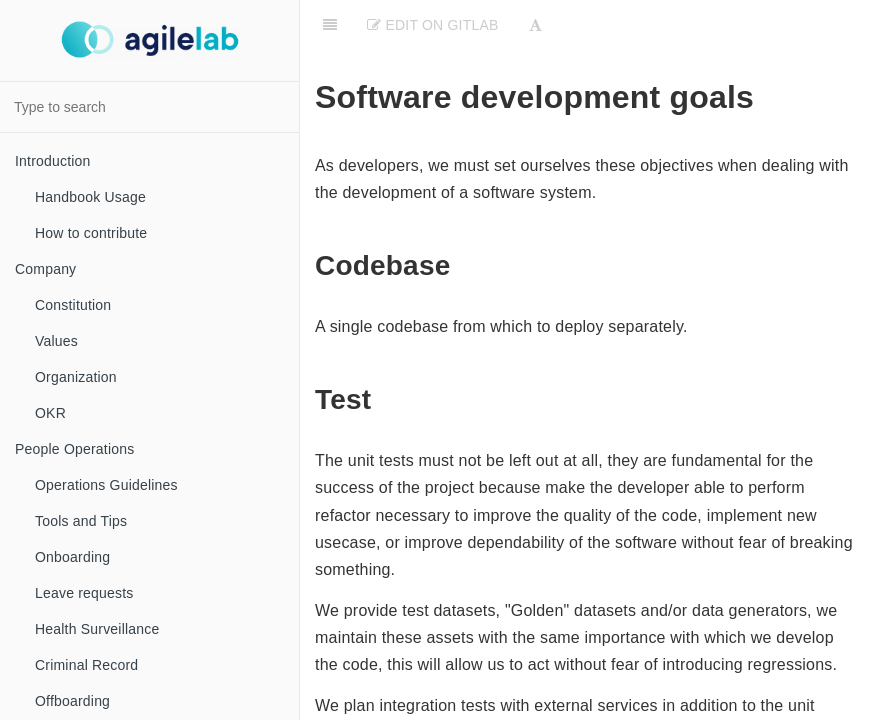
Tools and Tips (81, 521)
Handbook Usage (90, 197)
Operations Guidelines (106, 485)
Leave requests (84, 593)
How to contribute (91, 233)
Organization (76, 377)
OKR (50, 413)
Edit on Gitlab (432, 25)
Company (45, 269)
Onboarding (72, 557)
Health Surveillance (97, 629)
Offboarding (72, 701)
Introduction (53, 161)
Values (56, 341)
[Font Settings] (535, 25)
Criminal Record (86, 665)
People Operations (74, 449)
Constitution (73, 305)
